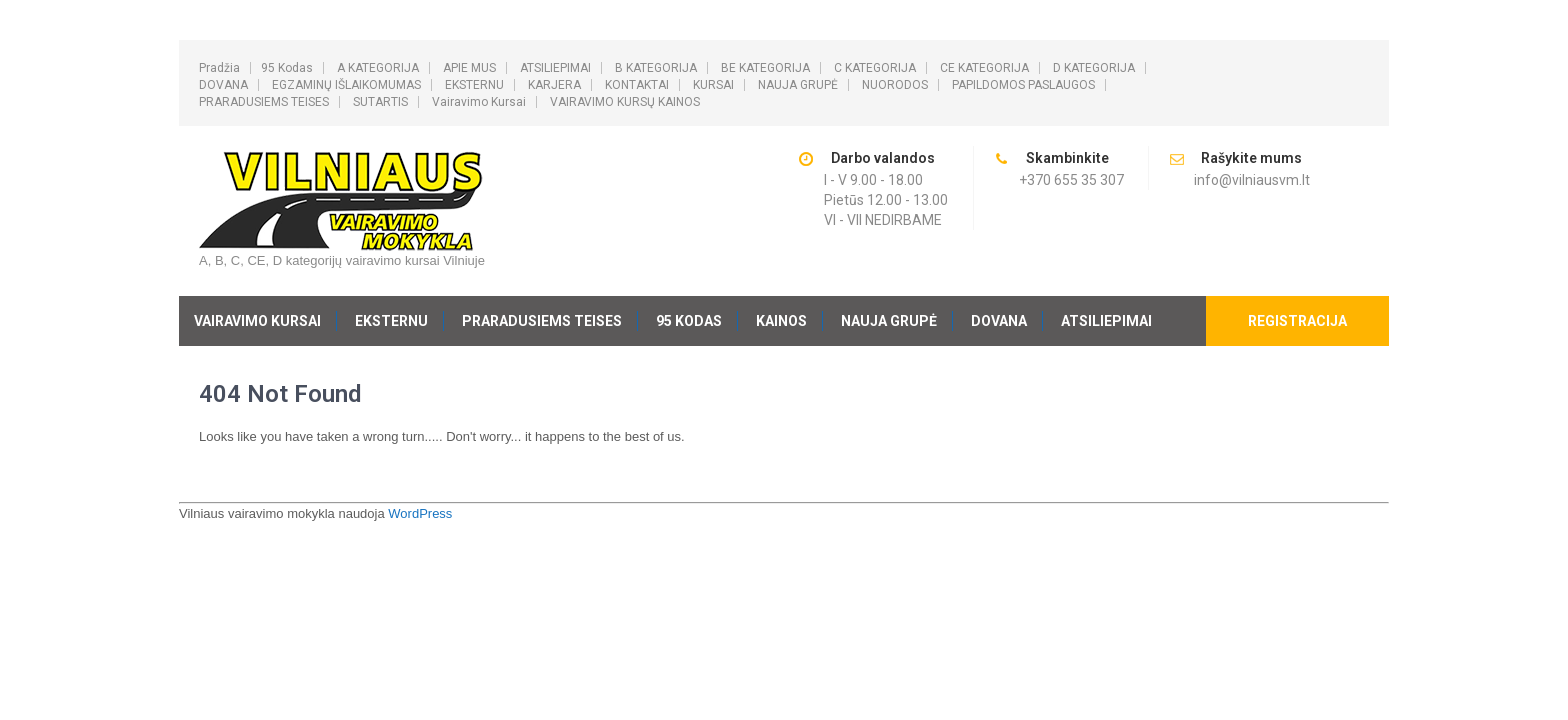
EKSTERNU (474, 85)
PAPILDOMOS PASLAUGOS (1023, 85)
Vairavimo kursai (479, 102)
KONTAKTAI (637, 85)
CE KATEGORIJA (984, 68)
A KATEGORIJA (378, 68)
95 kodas (287, 68)
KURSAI (713, 85)
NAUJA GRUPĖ (798, 85)
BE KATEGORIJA (765, 68)
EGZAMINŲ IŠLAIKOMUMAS (346, 85)
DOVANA (223, 85)
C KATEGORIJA (875, 68)
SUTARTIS (380, 102)
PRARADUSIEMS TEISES (264, 102)
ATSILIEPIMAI (555, 68)
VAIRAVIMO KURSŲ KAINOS (625, 102)
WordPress (420, 513)
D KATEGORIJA (1094, 68)
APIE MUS (469, 68)
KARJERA (554, 85)
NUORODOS (895, 85)
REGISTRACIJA (1297, 321)
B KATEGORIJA (656, 68)
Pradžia (219, 68)
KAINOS (781, 321)
